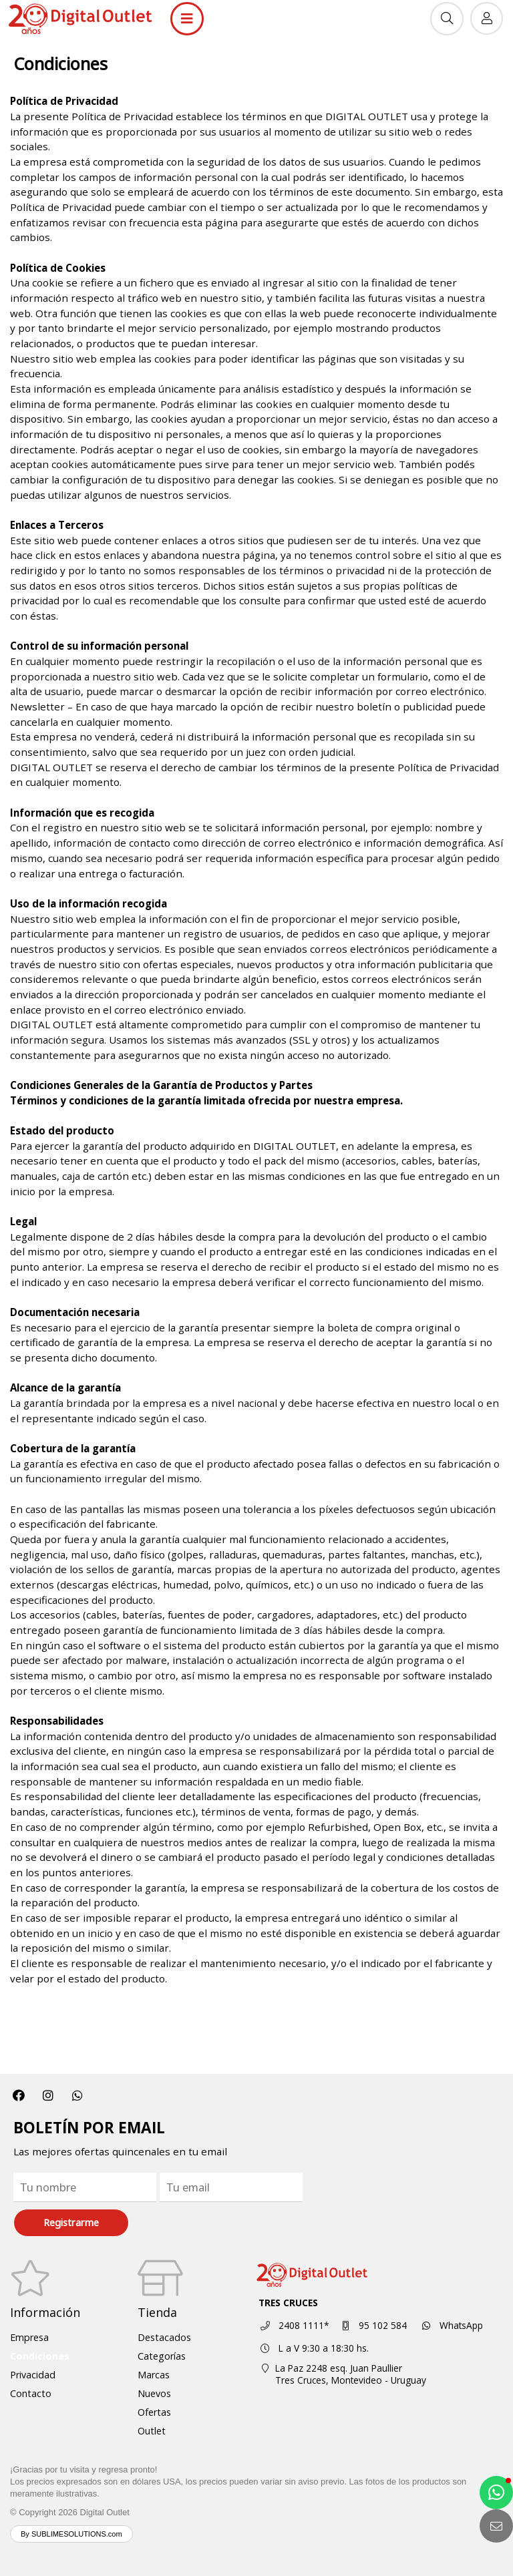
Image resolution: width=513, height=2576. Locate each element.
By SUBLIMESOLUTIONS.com (71, 2534)
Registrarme (71, 2222)
